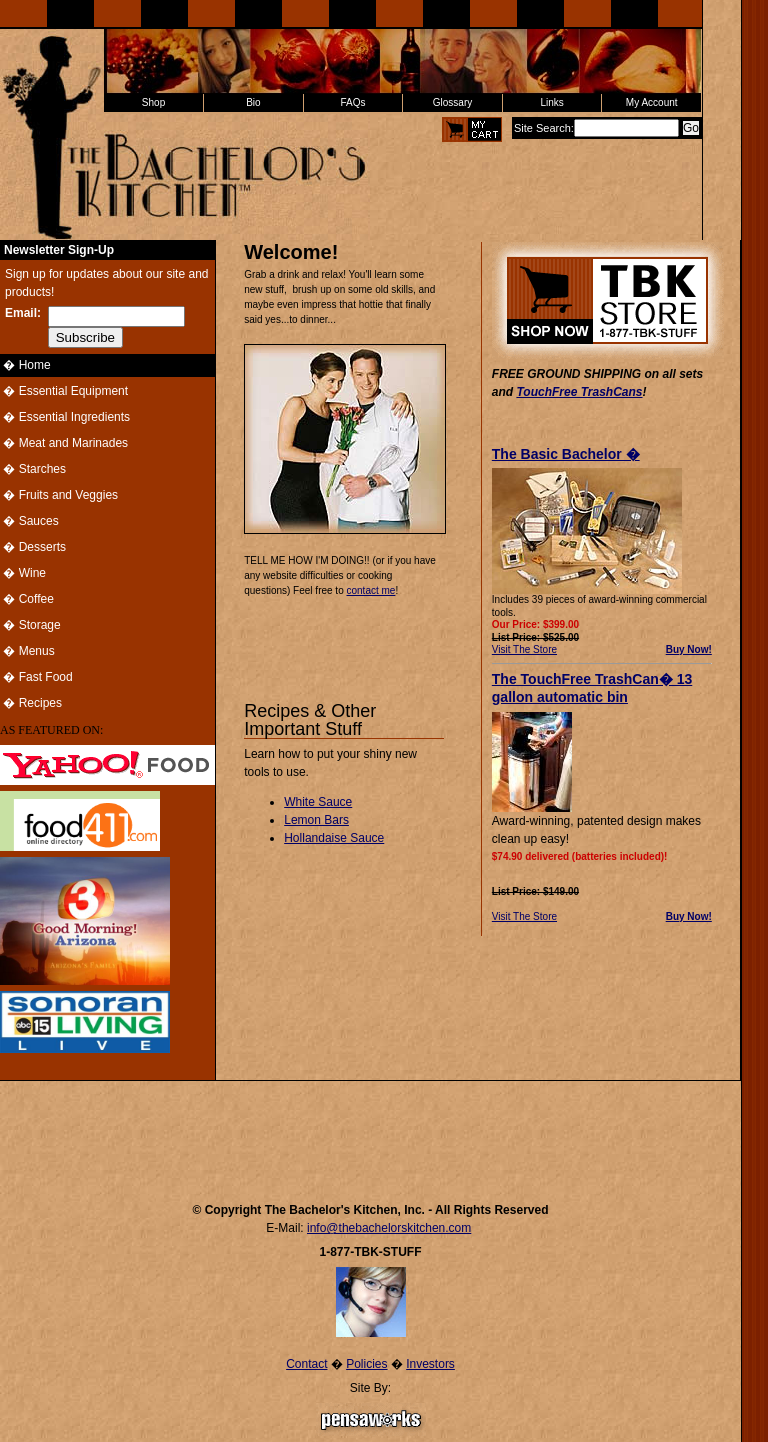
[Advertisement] (371, 1132)
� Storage (30, 625)
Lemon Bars (316, 820)
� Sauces (29, 521)
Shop (153, 102)
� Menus (27, 651)
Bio (253, 102)
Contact (306, 1364)
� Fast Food (36, 677)
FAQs (352, 102)
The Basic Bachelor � (566, 454)
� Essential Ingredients (65, 417)
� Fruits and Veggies (59, 495)
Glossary (452, 102)
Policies (366, 1364)
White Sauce (318, 802)
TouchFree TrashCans (579, 392)
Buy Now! (689, 649)
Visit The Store (524, 649)
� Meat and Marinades (64, 443)
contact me (370, 590)
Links (551, 102)
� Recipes (31, 703)
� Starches (33, 469)
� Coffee (27, 599)
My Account (652, 102)
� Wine (23, 573)
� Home (25, 365)
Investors (430, 1364)
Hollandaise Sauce (334, 838)
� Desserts (33, 547)
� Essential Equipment (64, 391)
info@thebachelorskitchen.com (389, 1228)
